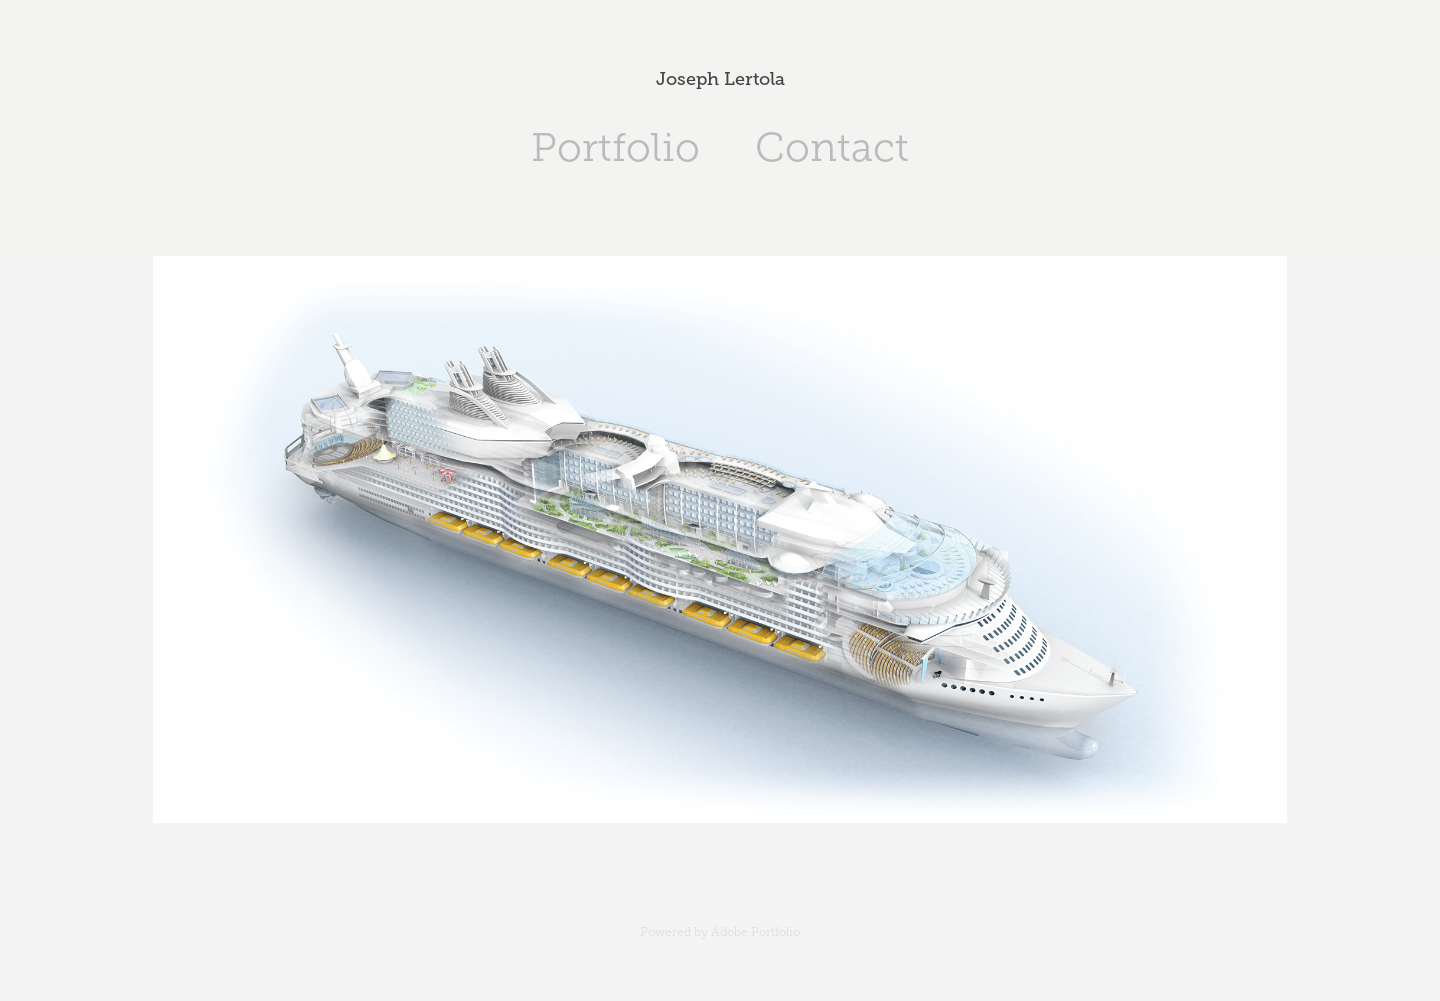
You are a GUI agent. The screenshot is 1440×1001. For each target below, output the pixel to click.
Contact (832, 147)
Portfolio (615, 147)
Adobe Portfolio (755, 932)
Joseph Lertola (720, 79)
